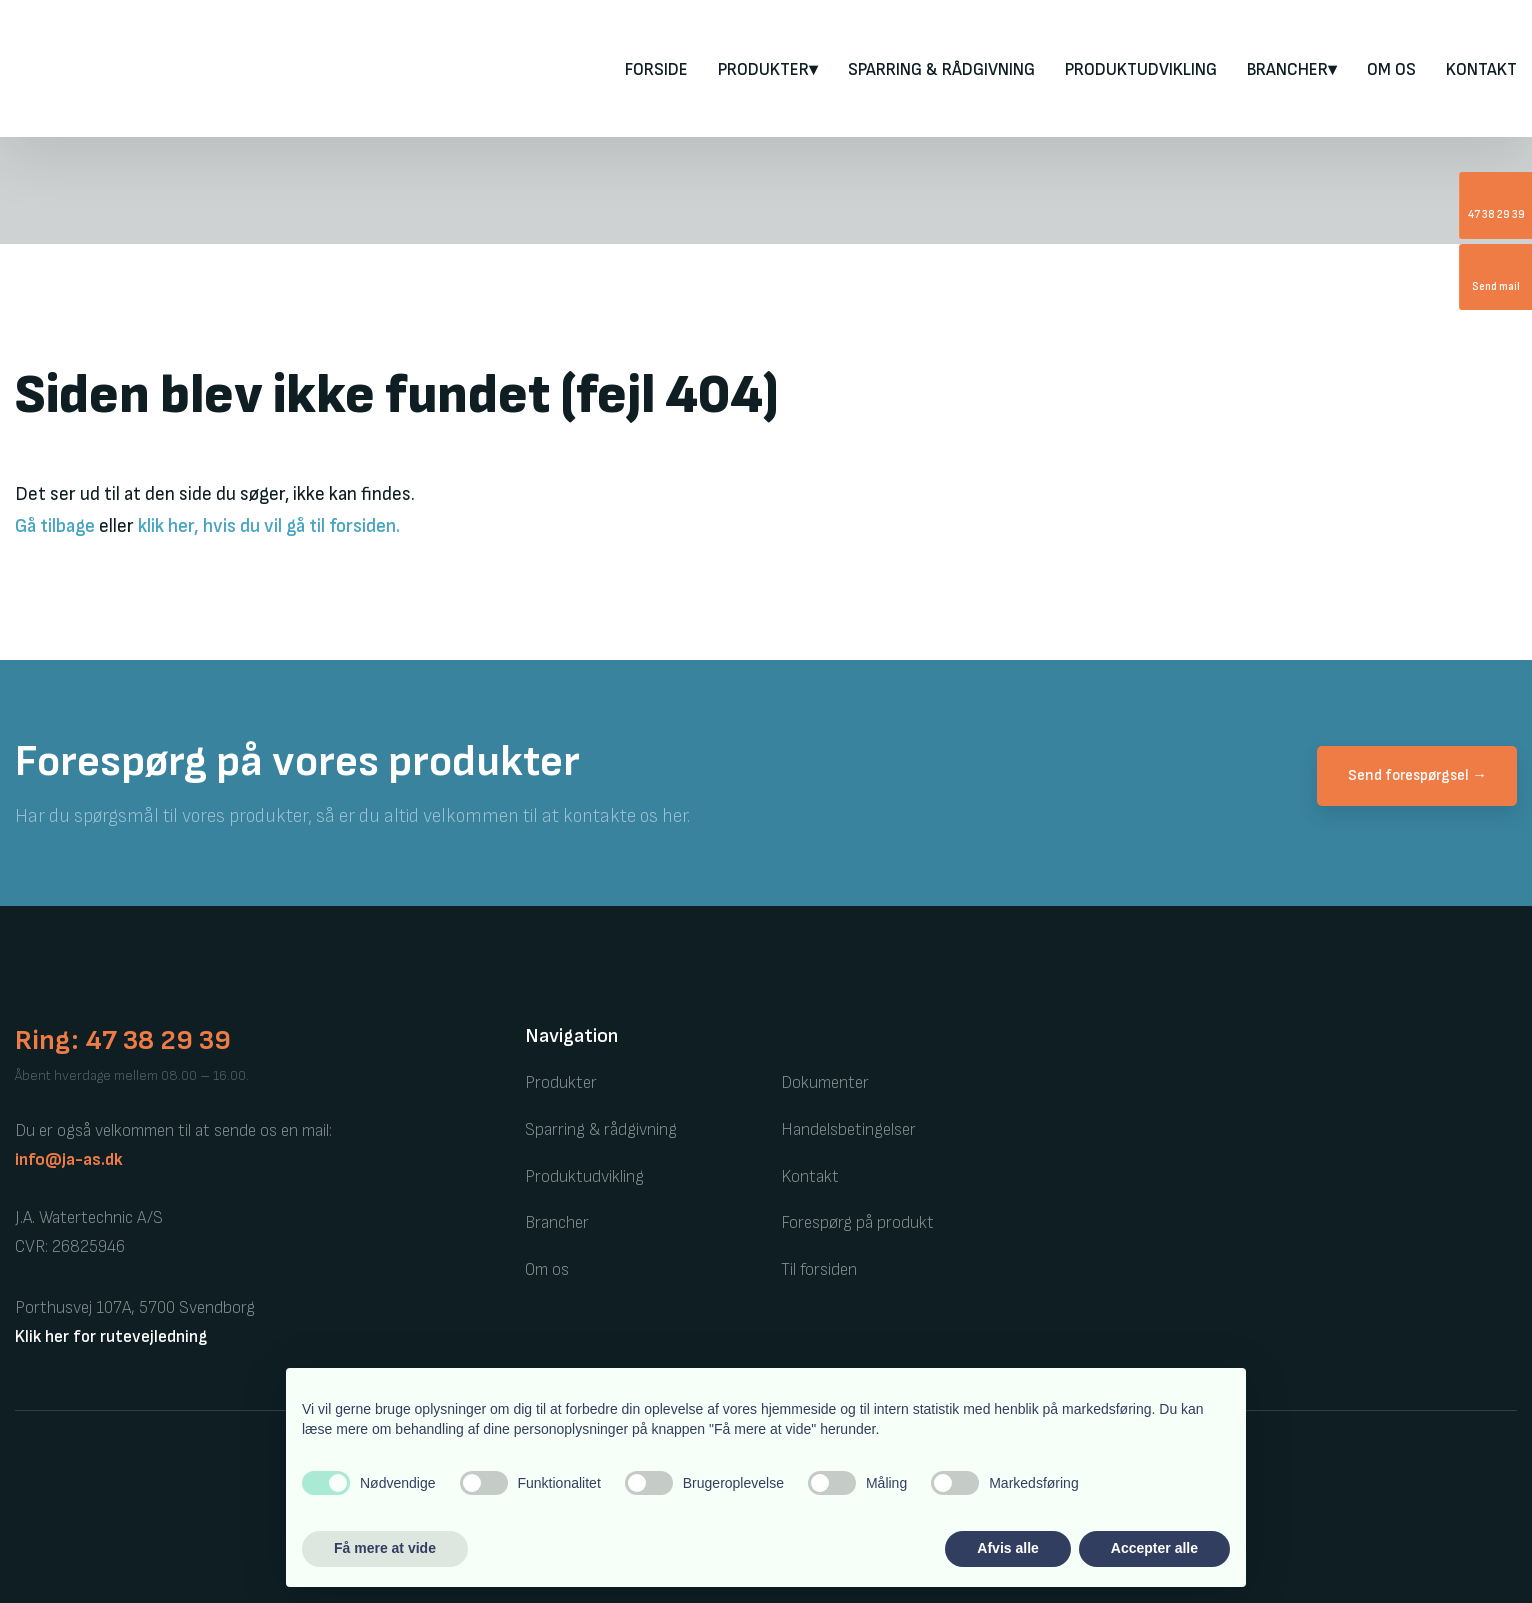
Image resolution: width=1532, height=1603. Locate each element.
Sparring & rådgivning (941, 70)
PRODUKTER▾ (768, 70)
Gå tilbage (55, 526)
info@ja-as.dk (69, 1160)
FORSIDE (656, 70)
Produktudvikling (1141, 70)
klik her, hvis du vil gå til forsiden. (269, 526)
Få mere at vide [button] (385, 1548)
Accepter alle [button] (1154, 1548)
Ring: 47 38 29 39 (123, 1040)
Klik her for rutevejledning (111, 1337)
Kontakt (1481, 70)
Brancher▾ (1292, 70)
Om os (1391, 70)
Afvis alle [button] (1007, 1548)
